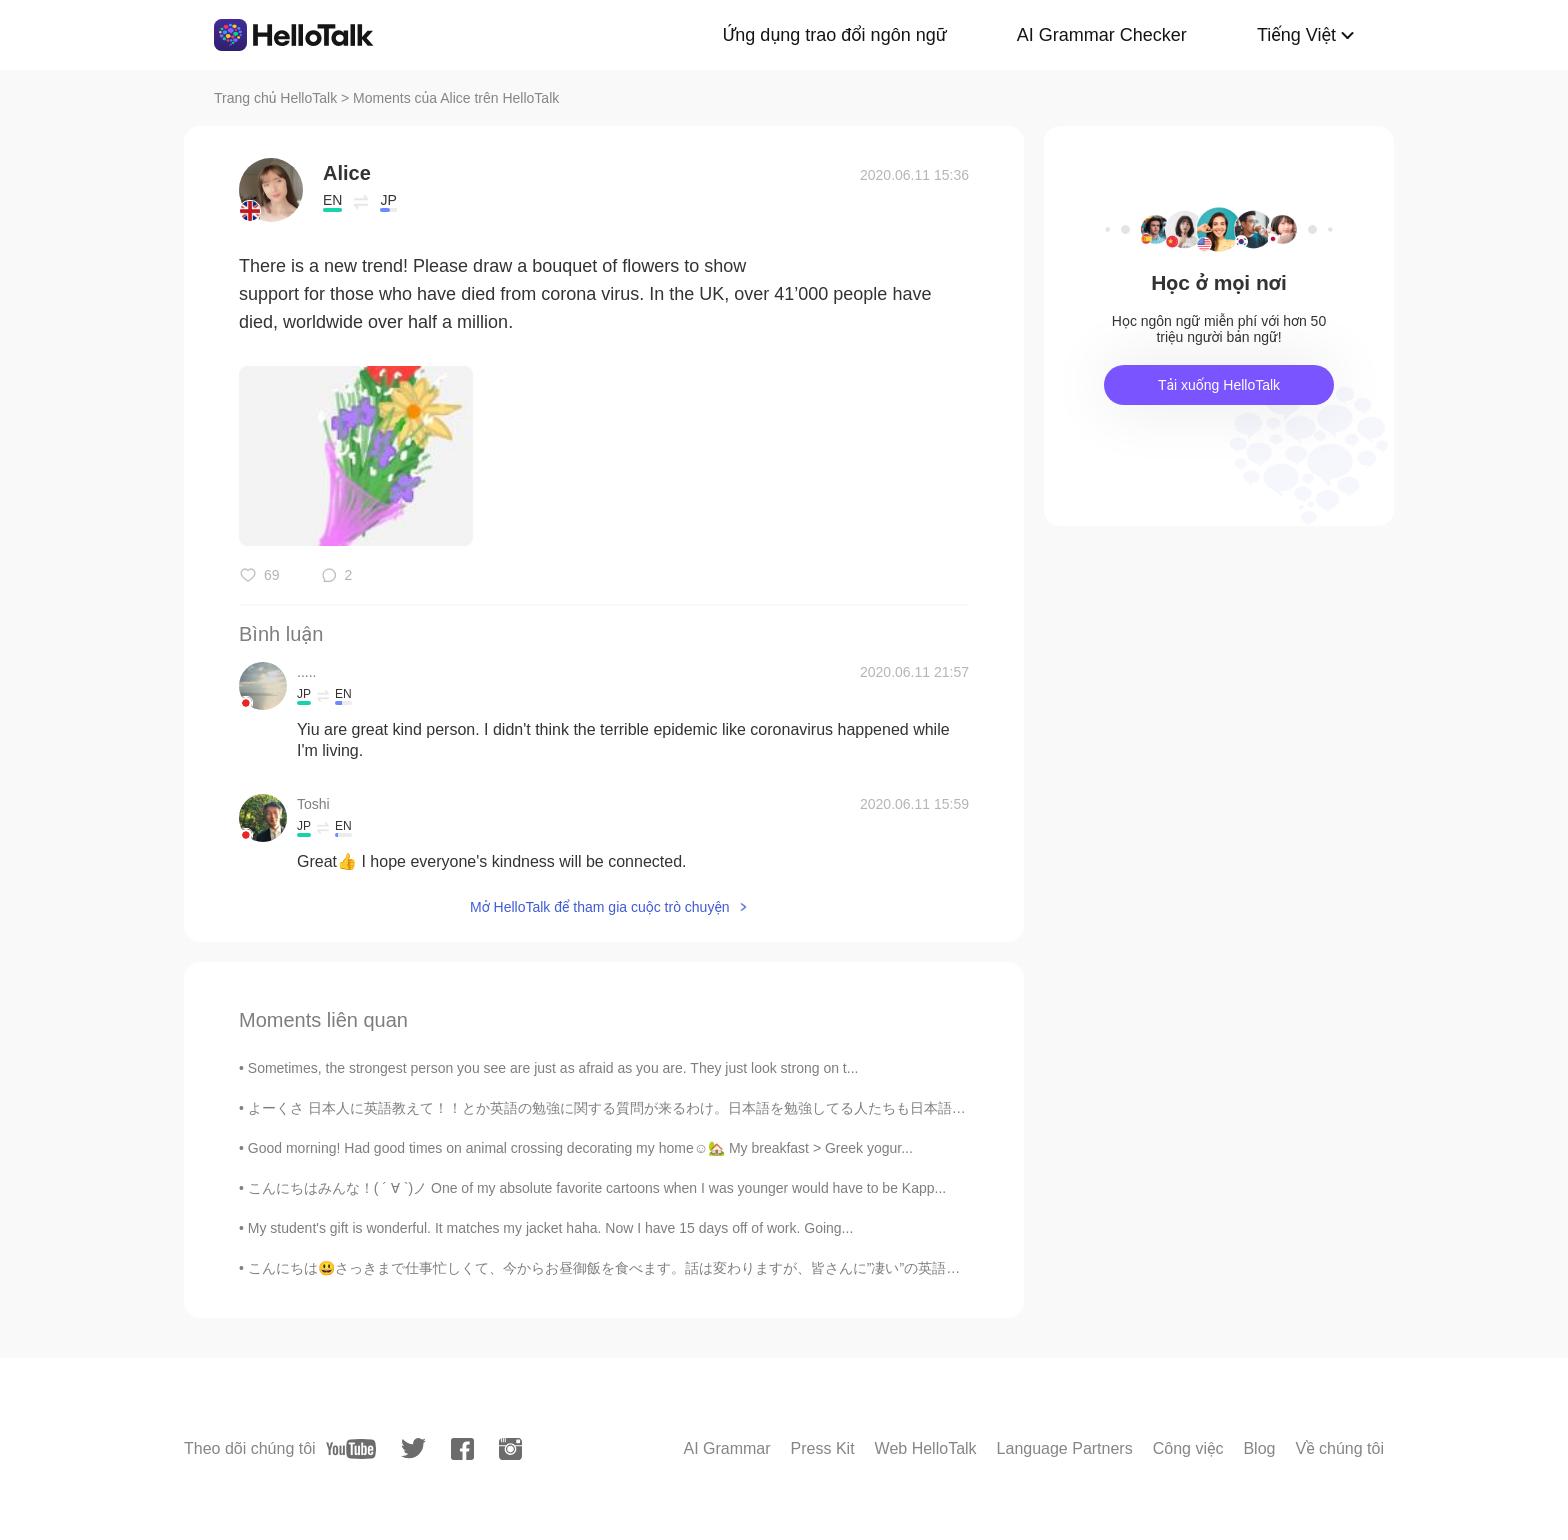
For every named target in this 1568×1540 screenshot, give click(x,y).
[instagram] (510, 1449)
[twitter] (413, 1448)
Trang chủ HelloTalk (277, 98)
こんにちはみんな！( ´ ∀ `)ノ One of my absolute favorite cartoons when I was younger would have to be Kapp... (597, 1188)
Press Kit (823, 1448)
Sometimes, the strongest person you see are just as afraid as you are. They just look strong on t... (553, 1068)
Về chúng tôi (1339, 1448)
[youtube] (351, 1449)
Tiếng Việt (1296, 35)
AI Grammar (726, 1448)
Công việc (1188, 1448)
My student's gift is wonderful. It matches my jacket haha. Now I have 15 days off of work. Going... (550, 1228)
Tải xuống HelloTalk (1219, 385)
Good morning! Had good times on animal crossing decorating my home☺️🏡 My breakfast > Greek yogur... (580, 1148)
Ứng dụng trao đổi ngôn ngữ (835, 35)
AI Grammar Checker (1102, 35)
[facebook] (462, 1449)
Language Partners (1065, 1448)
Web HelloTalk (926, 1448)
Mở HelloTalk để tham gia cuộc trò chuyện (600, 907)
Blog (1259, 1448)
